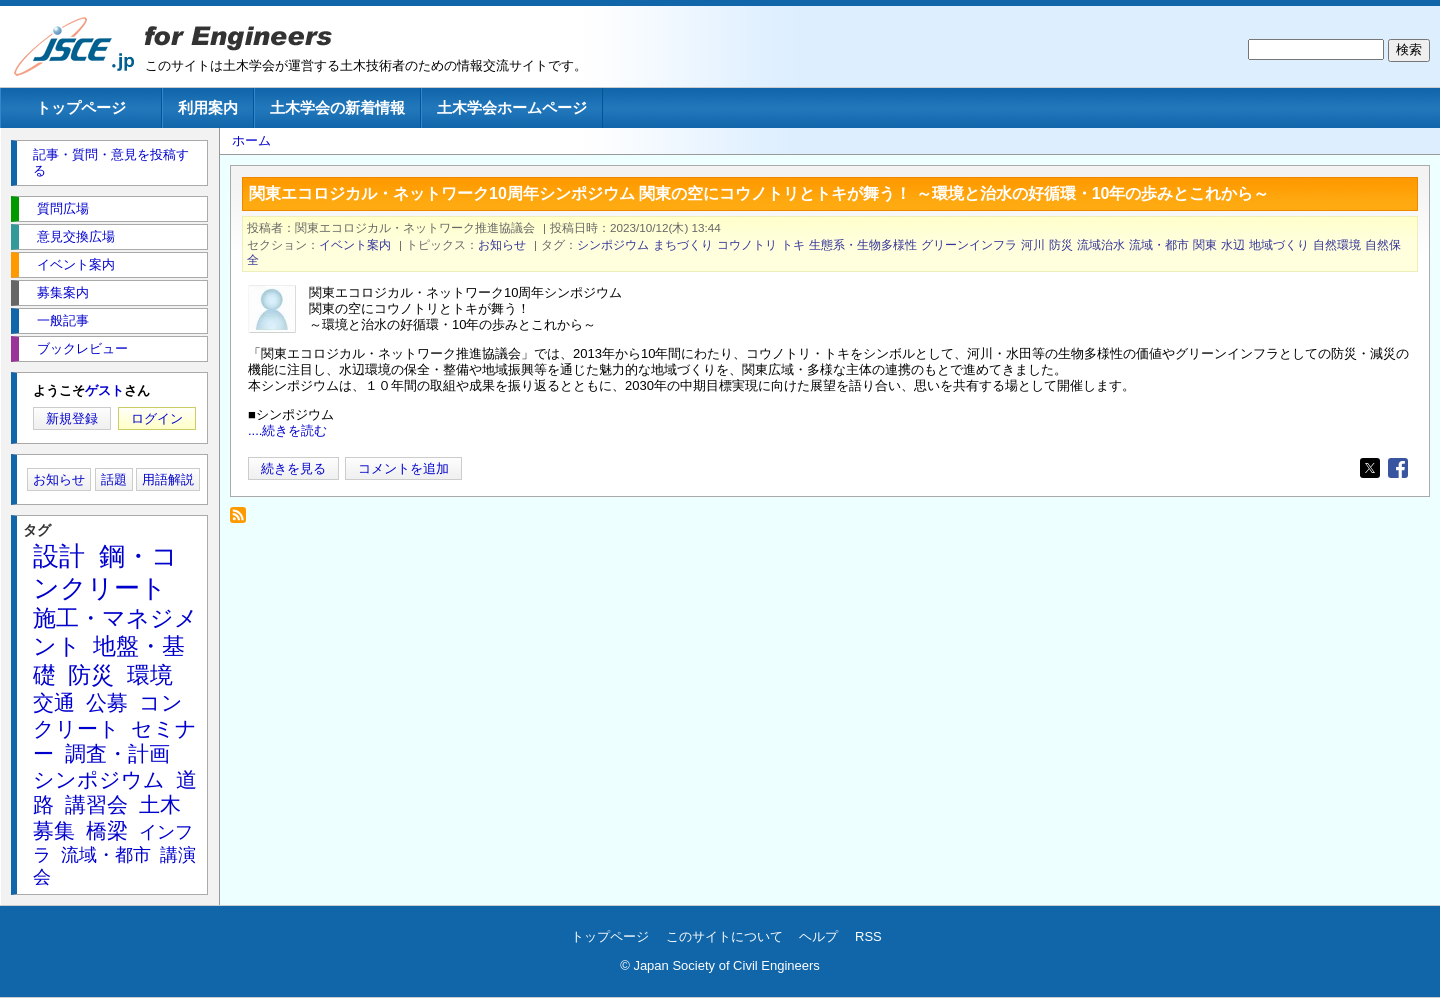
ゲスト (104, 390)
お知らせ (502, 244)
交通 (54, 702)
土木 (160, 804)
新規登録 (72, 418)
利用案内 (208, 107)
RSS (868, 936)
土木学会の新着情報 (337, 107)
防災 (1061, 244)
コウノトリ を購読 (243, 520)
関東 (1205, 244)
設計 (59, 556)
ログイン (157, 418)
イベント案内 (355, 244)
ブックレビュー (82, 348)
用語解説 (168, 479)
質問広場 (63, 208)
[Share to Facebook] (1398, 468)
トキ (793, 244)
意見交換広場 (76, 236)
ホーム (251, 140)
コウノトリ (747, 244)
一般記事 (63, 320)
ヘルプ (818, 936)
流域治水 (1101, 244)
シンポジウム (613, 244)
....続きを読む (287, 430)
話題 (114, 479)
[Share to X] (1370, 468)
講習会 (96, 804)
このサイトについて (724, 936)
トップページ (81, 107)
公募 (107, 702)
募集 (54, 830)
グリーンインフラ (969, 244)
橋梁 (107, 830)
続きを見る (293, 468)
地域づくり (1279, 244)
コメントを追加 (403, 468)
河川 (1033, 244)
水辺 (1233, 244)
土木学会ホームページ (512, 107)
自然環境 (1337, 244)
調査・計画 (117, 753)
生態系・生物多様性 (863, 244)
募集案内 (63, 292)
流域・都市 (1159, 244)
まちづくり (683, 244)
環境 (150, 675)
